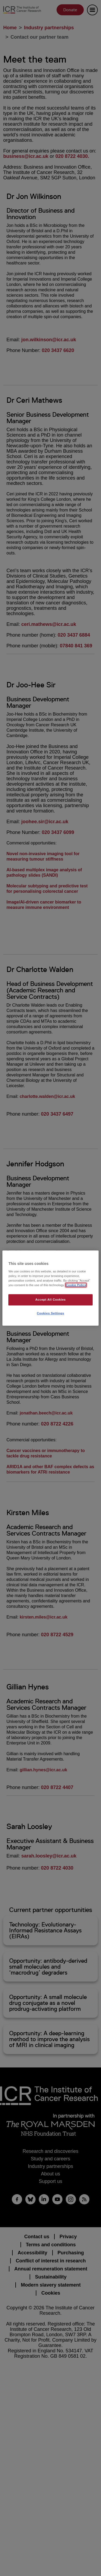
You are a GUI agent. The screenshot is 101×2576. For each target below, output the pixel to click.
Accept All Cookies (50, 1299)
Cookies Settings (50, 1313)
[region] (50, 1288)
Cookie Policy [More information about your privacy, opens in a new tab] (76, 1285)
